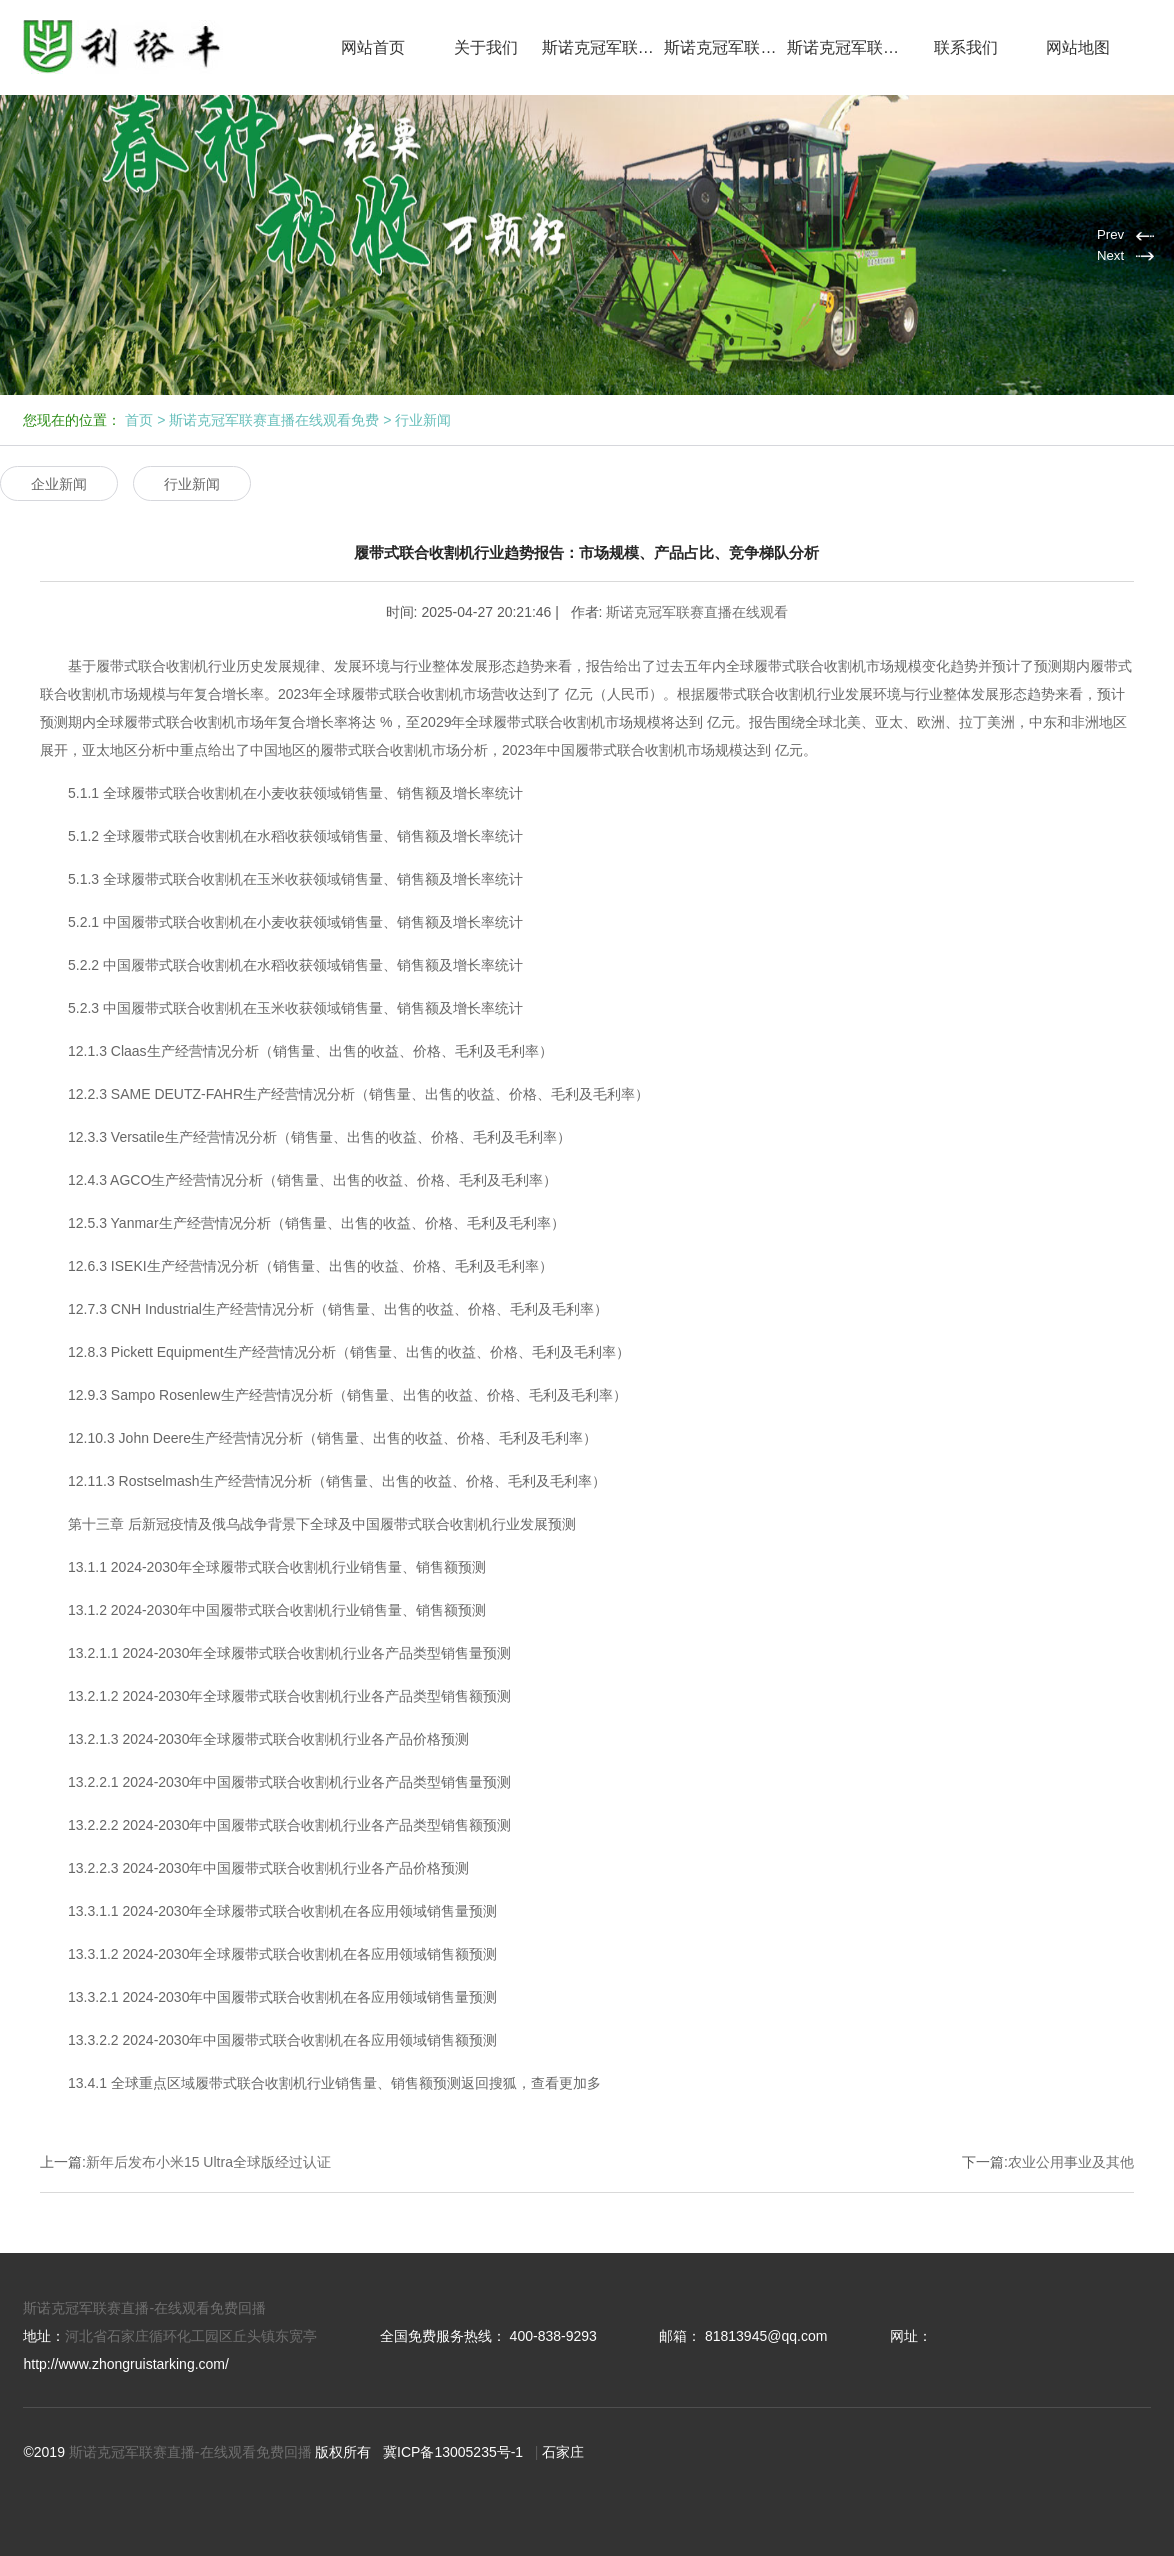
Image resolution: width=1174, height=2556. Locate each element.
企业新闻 (59, 484)
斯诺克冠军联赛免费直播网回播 (848, 47)
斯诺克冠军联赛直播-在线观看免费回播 (144, 2308)
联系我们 (966, 47)
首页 (139, 420)
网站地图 (1078, 47)
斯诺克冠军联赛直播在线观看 (603, 47)
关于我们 (486, 47)
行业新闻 (423, 420)
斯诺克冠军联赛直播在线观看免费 (725, 47)
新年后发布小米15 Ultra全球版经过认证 (208, 2162)
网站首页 (373, 47)
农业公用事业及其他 (1071, 2162)
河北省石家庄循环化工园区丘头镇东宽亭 (191, 2336)
